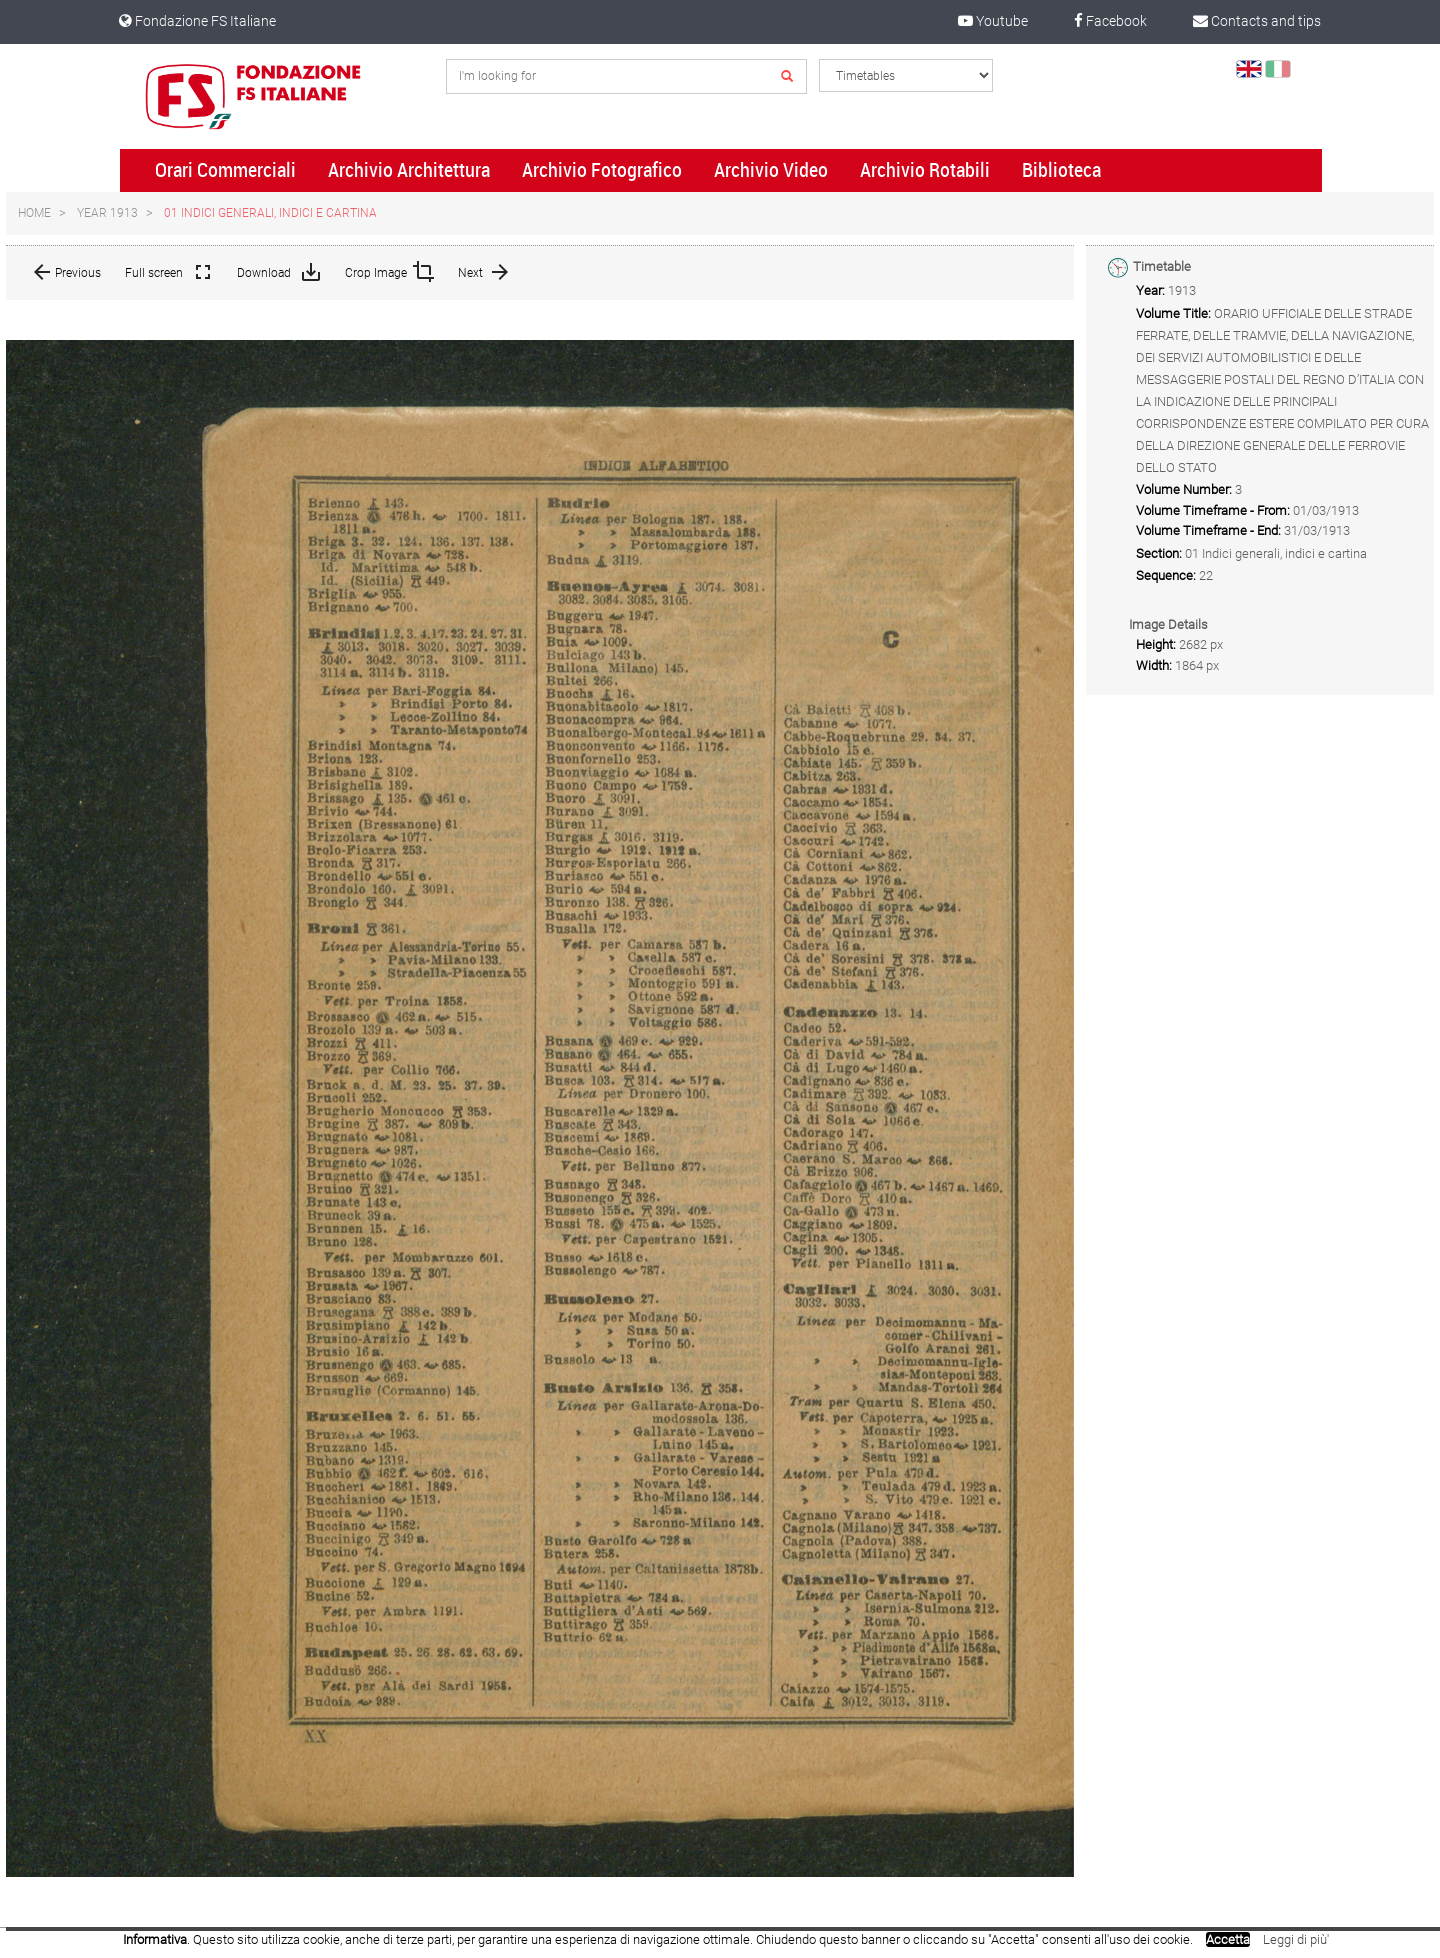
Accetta (1228, 1939)
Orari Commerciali (225, 170)
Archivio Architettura (409, 170)
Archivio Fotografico (602, 170)
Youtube (993, 21)
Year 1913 (107, 213)
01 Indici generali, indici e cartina (270, 213)
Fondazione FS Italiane (197, 21)
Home (34, 213)
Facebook (1110, 21)
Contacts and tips (1257, 21)
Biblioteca (1061, 170)
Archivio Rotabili (925, 170)
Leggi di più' (1296, 1939)
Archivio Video (771, 170)
